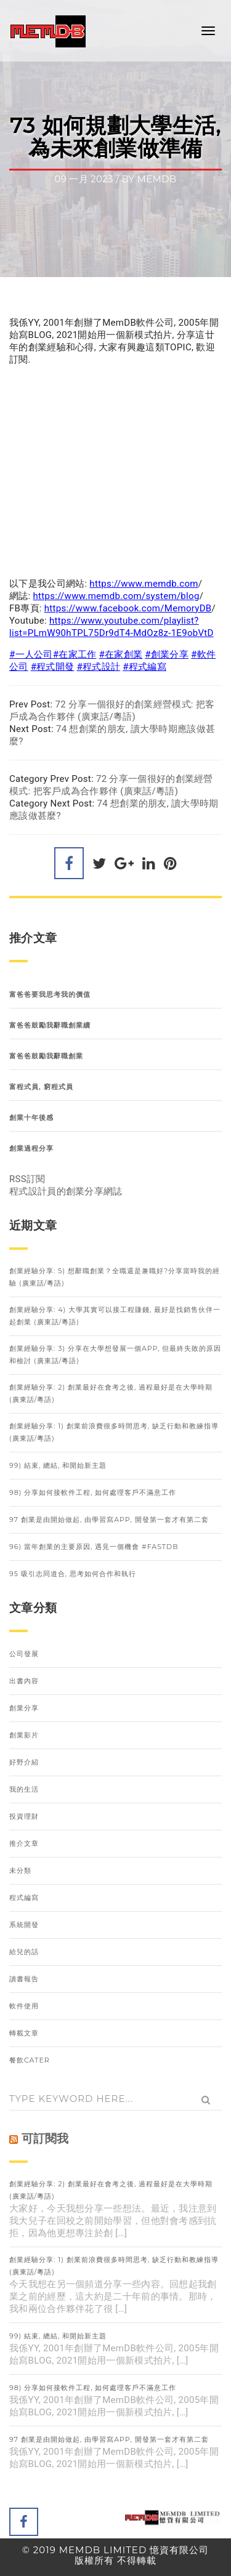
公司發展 (24, 1653)
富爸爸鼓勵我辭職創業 (46, 1056)
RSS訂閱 (27, 1179)
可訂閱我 (45, 2138)
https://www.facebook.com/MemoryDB (128, 608)
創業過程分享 (31, 1148)
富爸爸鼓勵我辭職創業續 (50, 1025)
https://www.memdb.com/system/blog (116, 596)
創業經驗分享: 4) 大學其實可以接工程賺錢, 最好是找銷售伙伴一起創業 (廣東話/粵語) (115, 1315)
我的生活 (24, 1789)
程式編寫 (24, 1897)
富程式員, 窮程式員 (41, 1086)
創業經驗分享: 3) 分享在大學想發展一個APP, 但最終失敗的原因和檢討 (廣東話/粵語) (115, 1354)
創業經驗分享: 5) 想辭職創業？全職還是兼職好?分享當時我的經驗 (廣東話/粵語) (114, 1276)
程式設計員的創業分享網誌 (66, 1191)
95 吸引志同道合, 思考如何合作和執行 (72, 1573)
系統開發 (24, 1924)
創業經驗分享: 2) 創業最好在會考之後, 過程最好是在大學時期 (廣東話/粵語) (111, 1393)
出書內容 (24, 1680)
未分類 (20, 1870)
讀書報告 (24, 1978)
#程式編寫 (144, 666)
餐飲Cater (29, 2060)
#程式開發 (53, 666)
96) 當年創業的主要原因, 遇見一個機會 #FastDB (94, 1546)
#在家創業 (121, 654)
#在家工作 (75, 654)
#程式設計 (98, 666)
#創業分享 (166, 654)
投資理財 (24, 1816)
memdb (157, 179)
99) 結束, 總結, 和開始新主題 (58, 1465)
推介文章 (24, 1843)
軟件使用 (24, 2006)
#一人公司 (31, 654)
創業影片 (24, 1735)
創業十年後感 (31, 1117)
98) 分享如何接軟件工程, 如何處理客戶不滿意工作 (92, 1492)
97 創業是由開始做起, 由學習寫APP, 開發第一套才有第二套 (109, 1519)
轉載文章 (24, 2033)
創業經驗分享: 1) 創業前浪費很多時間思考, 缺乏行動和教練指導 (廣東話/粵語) (114, 1432)
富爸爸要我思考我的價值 (50, 994)
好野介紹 (24, 1762)
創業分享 (24, 1708)
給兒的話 (24, 1951)
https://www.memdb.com (143, 583)
